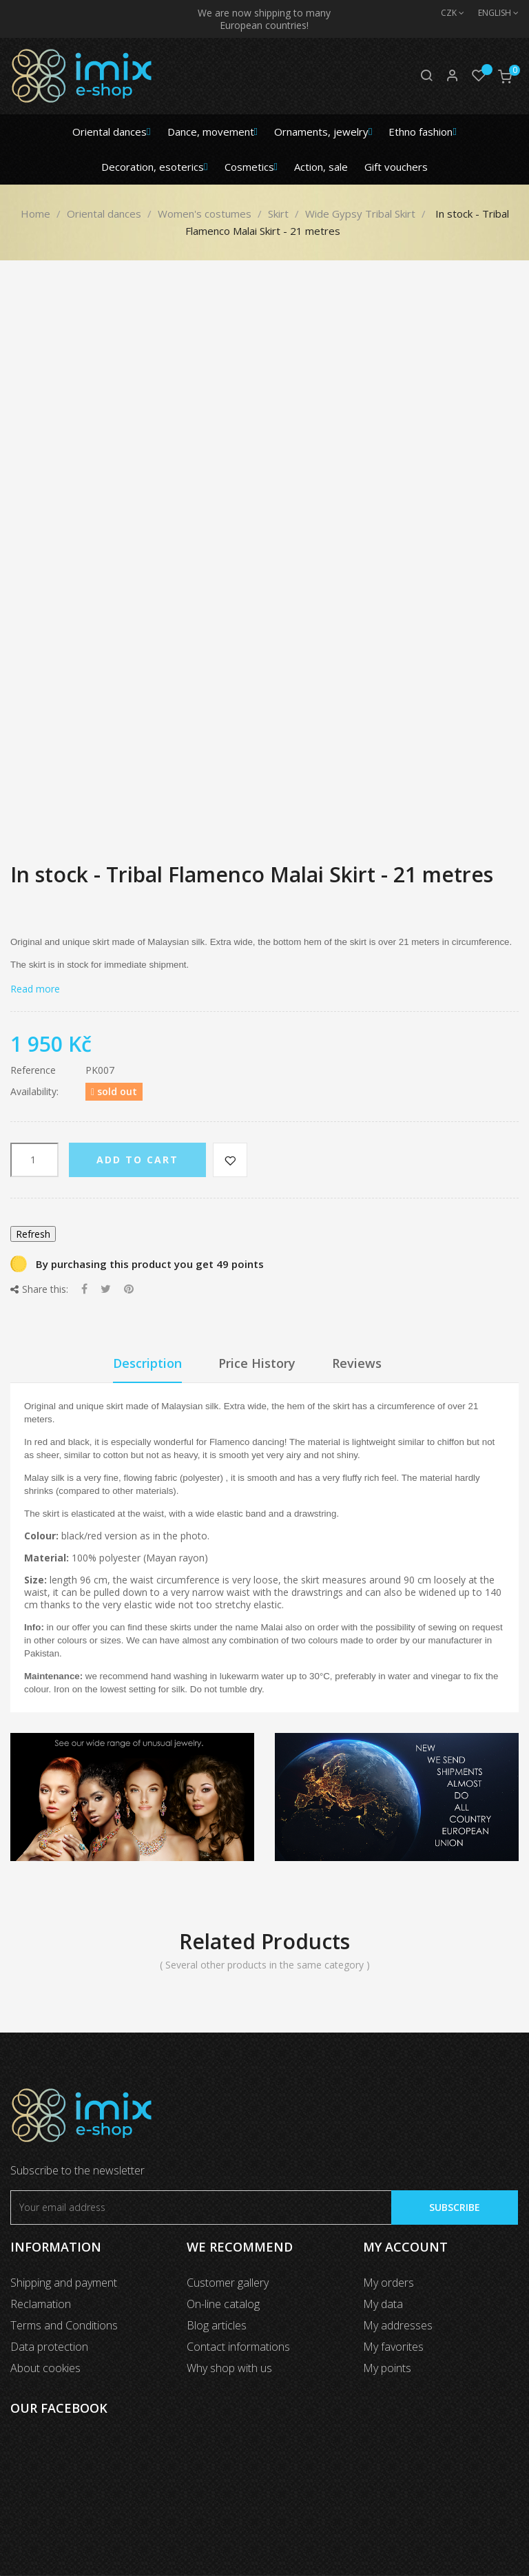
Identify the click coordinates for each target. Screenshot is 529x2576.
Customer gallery (228, 2282)
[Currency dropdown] (445, 13)
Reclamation (40, 2304)
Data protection (49, 2346)
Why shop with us (229, 2368)
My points (387, 2368)
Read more (35, 988)
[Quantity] (34, 1160)
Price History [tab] (256, 1363)
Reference (33, 1070)
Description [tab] (147, 1363)
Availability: (34, 1092)
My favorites (393, 2346)
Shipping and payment (63, 2282)
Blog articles (217, 2325)
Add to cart (137, 1159)
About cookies (45, 2368)
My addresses (398, 2325)
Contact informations (238, 2346)
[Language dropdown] (491, 13)
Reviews (357, 1363)
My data (383, 2304)
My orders (388, 2282)
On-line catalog (223, 2304)
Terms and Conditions (64, 2325)
